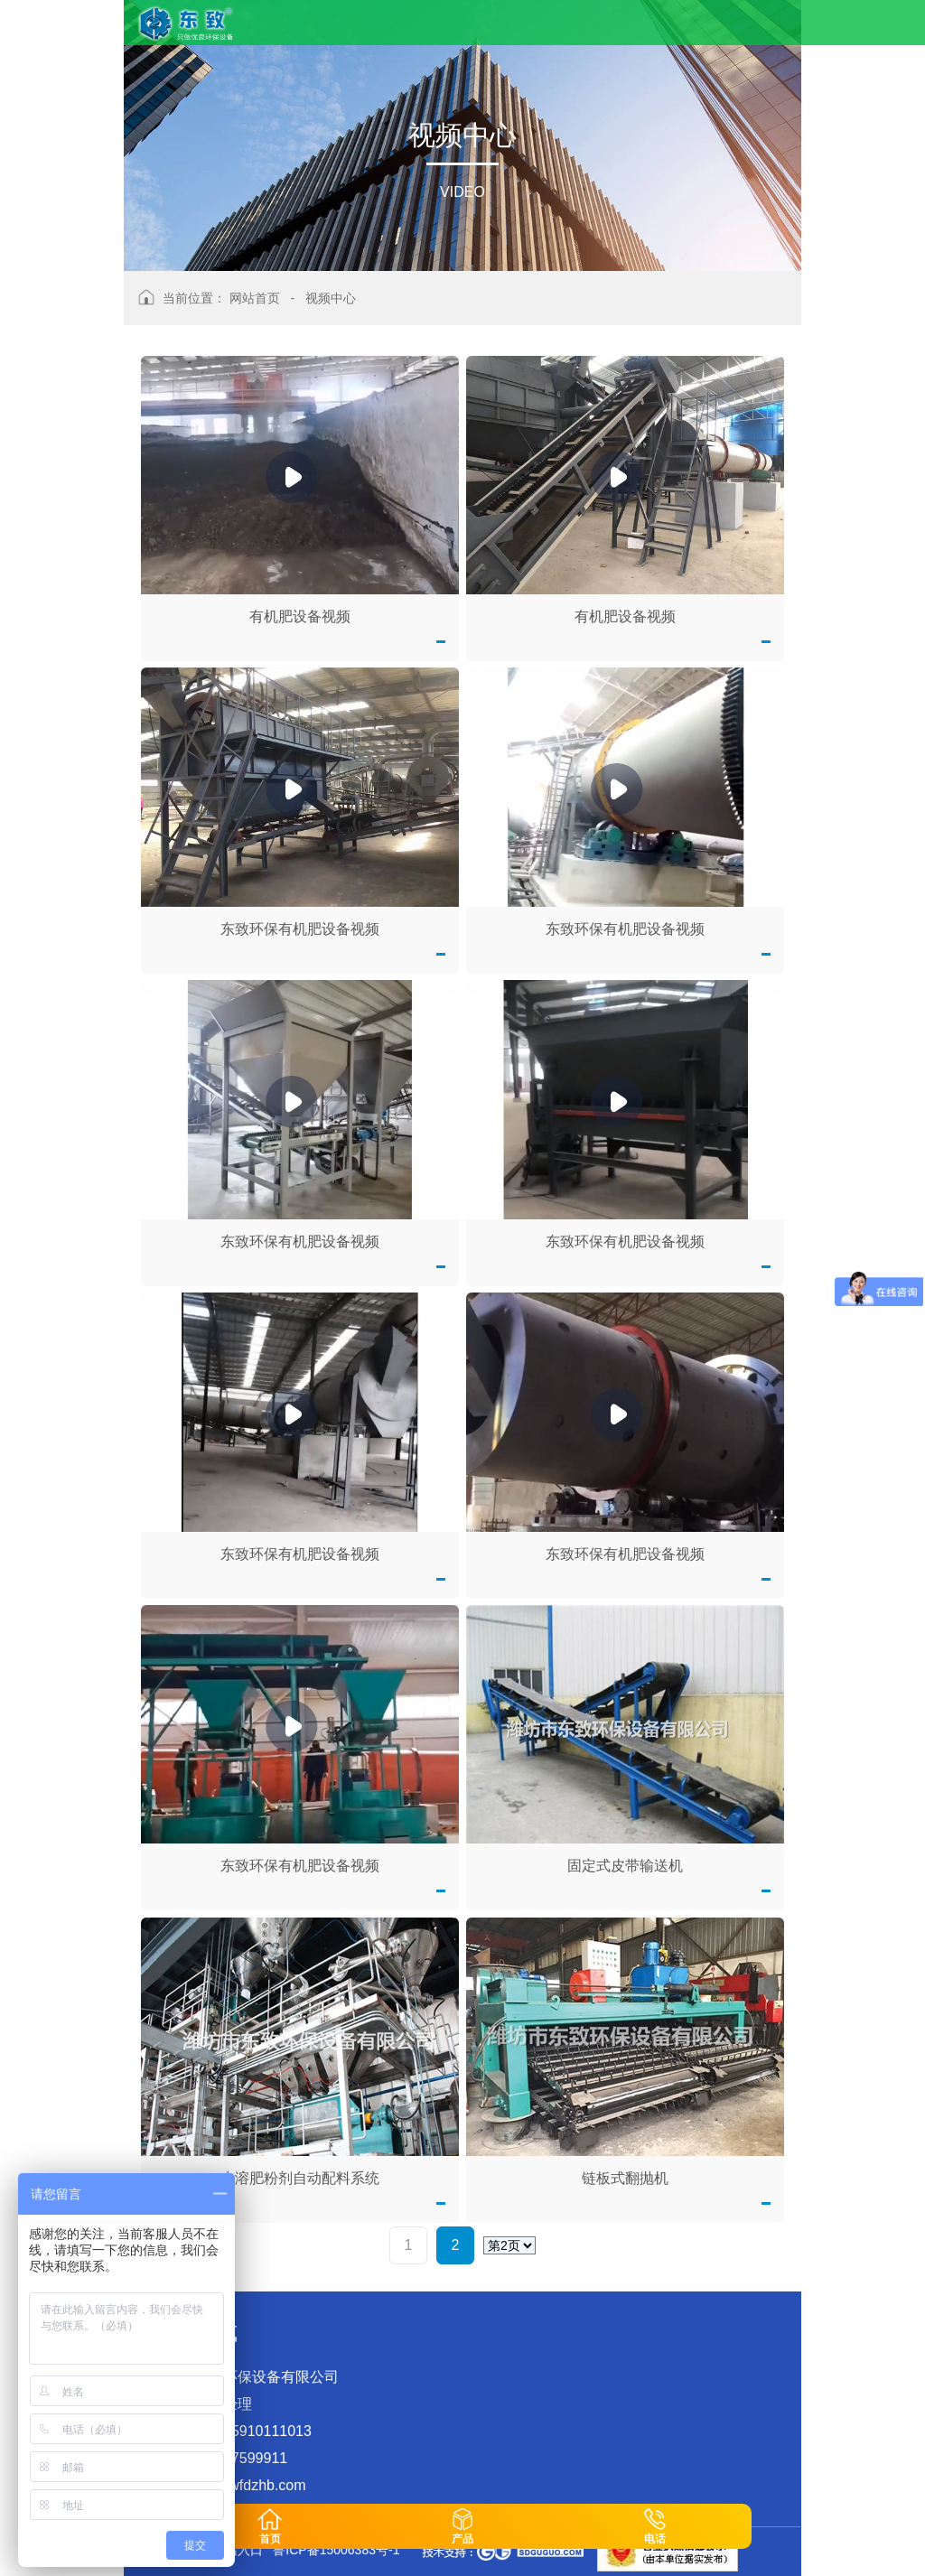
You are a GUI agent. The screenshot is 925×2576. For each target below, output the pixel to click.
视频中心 (330, 298)
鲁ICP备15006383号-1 (336, 2550)
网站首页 (254, 298)
